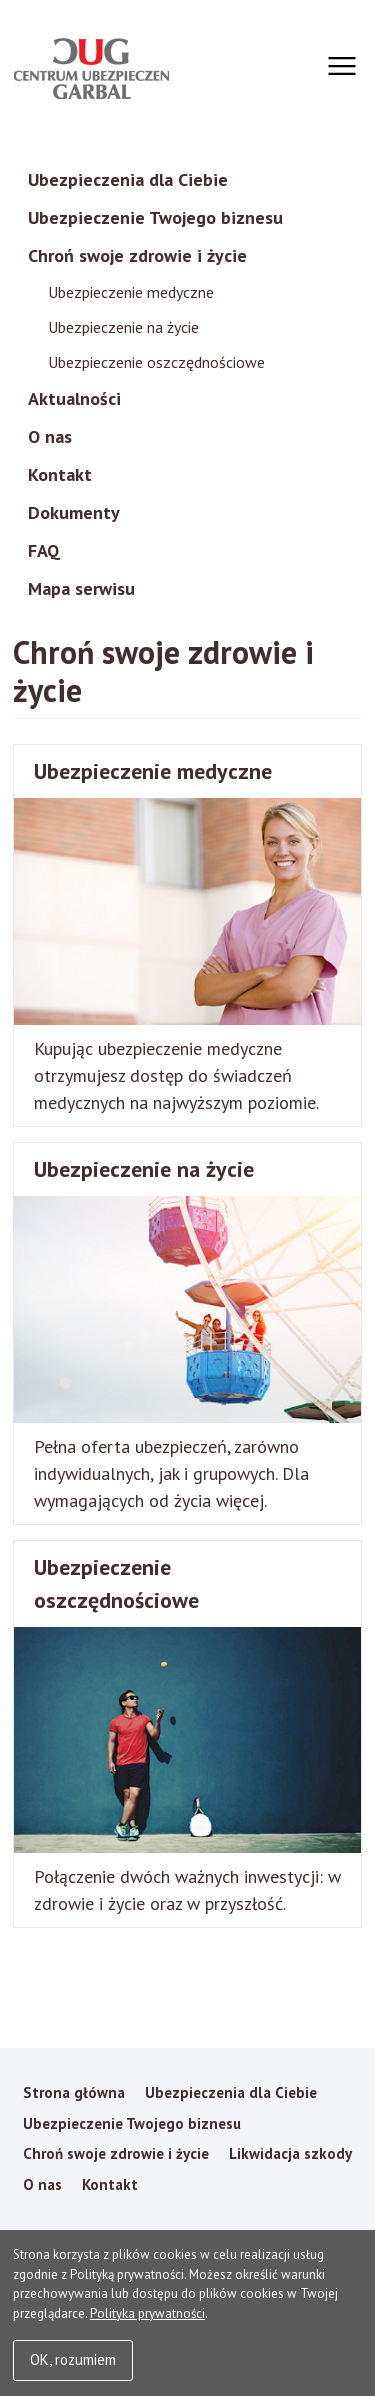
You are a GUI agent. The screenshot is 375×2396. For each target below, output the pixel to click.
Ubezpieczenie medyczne (131, 292)
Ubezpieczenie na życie (123, 327)
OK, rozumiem (73, 2359)
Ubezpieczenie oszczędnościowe (156, 362)
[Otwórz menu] (339, 66)
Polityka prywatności (147, 2313)
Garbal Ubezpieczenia (92, 68)
